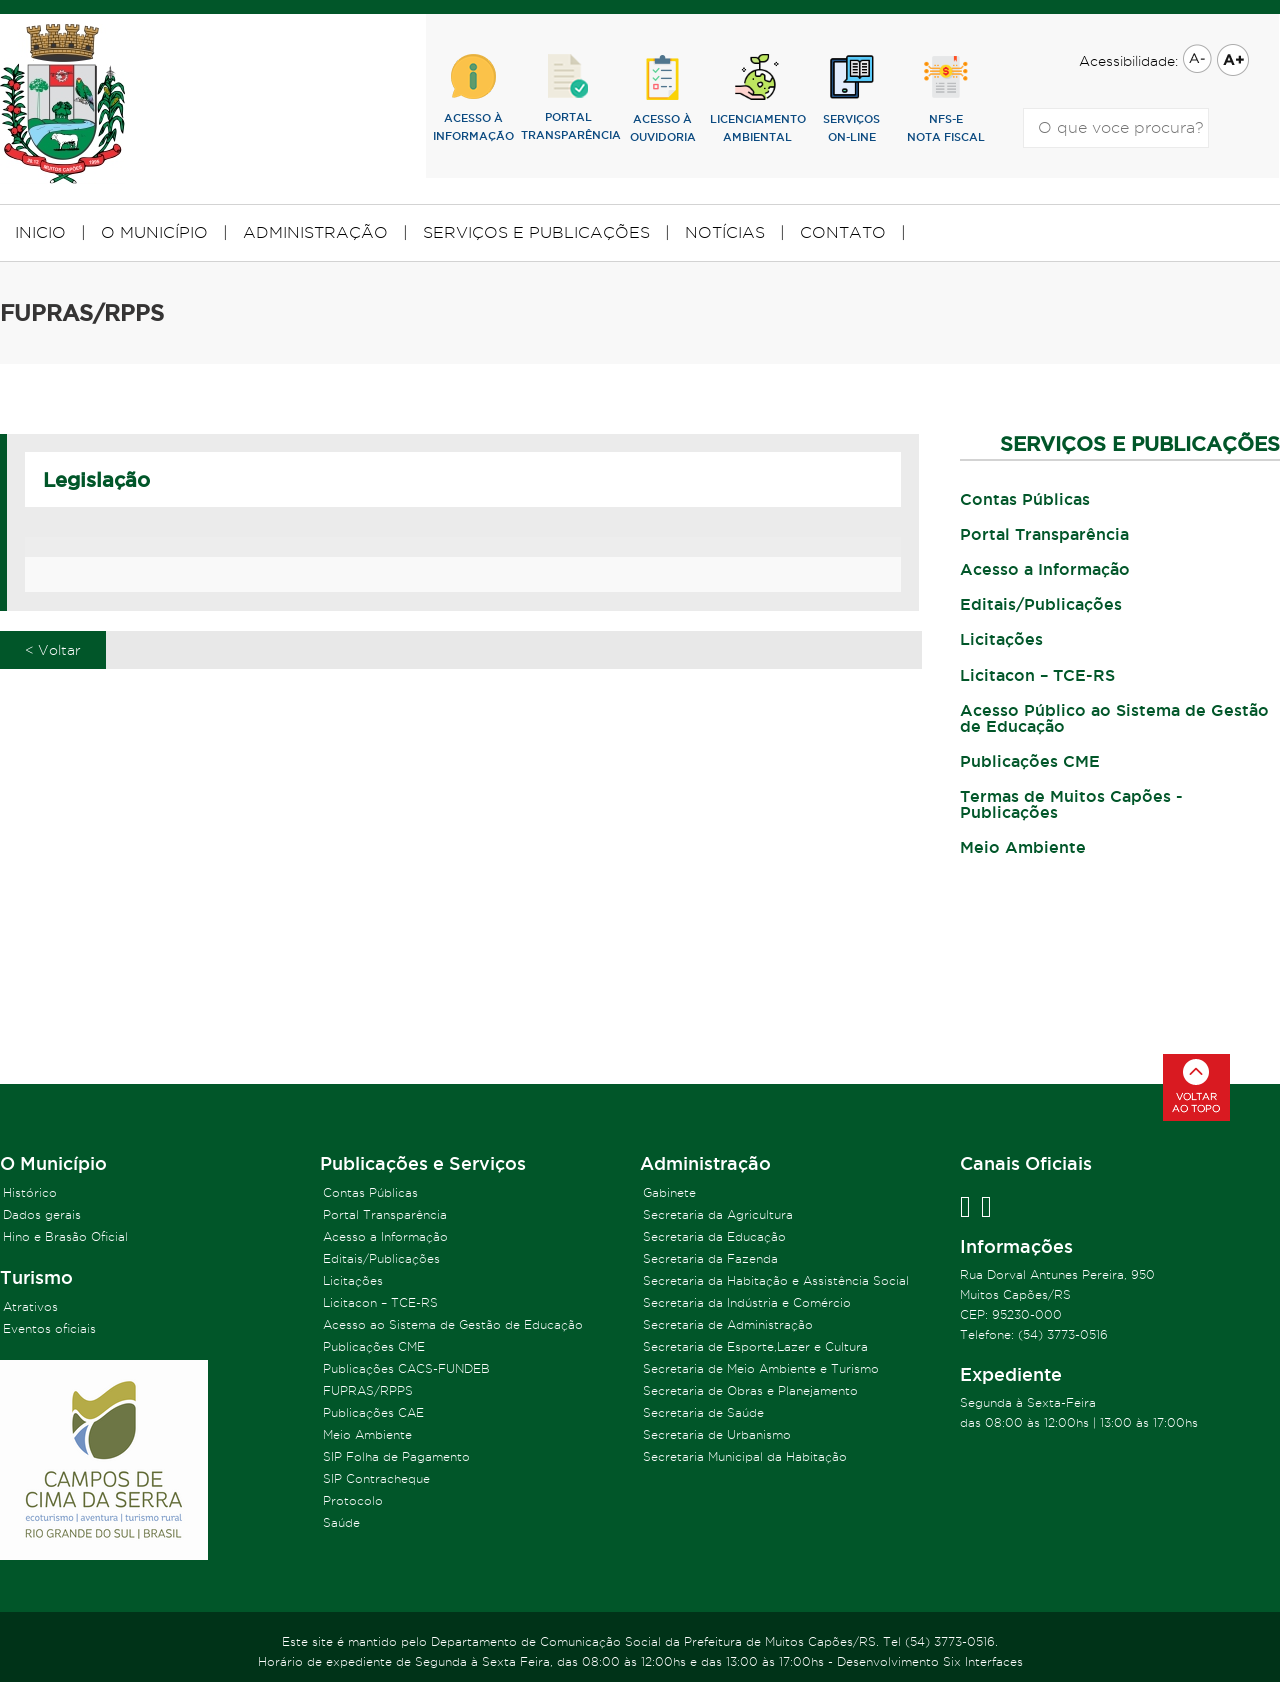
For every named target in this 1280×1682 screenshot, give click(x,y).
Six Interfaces (983, 1661)
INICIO (40, 232)
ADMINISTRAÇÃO (315, 232)
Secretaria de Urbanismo (717, 1434)
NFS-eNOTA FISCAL (946, 98)
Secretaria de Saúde (703, 1412)
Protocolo (353, 1500)
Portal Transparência (1044, 534)
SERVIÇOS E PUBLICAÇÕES (536, 232)
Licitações (1001, 639)
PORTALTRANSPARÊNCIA (568, 97)
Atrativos (30, 1306)
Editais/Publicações (1041, 604)
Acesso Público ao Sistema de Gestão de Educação (1114, 718)
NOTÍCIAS (725, 232)
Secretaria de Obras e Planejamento (750, 1390)
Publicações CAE (373, 1412)
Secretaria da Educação (714, 1236)
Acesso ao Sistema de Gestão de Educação (453, 1324)
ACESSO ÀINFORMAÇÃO (473, 98)
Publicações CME (1030, 761)
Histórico (30, 1192)
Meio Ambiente (1023, 847)
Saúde (341, 1522)
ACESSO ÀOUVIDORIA (663, 98)
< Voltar (53, 650)
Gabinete (669, 1192)
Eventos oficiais (49, 1328)
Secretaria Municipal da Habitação (745, 1456)
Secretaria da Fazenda (710, 1258)
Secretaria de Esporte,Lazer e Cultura (755, 1346)
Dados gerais (42, 1214)
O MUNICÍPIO (154, 232)
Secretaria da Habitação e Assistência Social (776, 1280)
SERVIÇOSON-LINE (851, 98)
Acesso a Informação (1045, 569)
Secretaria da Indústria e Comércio (747, 1302)
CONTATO (843, 232)
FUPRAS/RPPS (368, 1390)
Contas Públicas (1025, 499)
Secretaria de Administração (728, 1324)
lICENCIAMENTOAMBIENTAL (757, 98)
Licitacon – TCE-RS (1037, 675)
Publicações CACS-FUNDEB (406, 1368)
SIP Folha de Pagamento (396, 1456)
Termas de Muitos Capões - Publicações (1071, 804)
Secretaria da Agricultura (718, 1214)
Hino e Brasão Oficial (65, 1236)
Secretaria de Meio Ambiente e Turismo (761, 1368)
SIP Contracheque (376, 1478)
